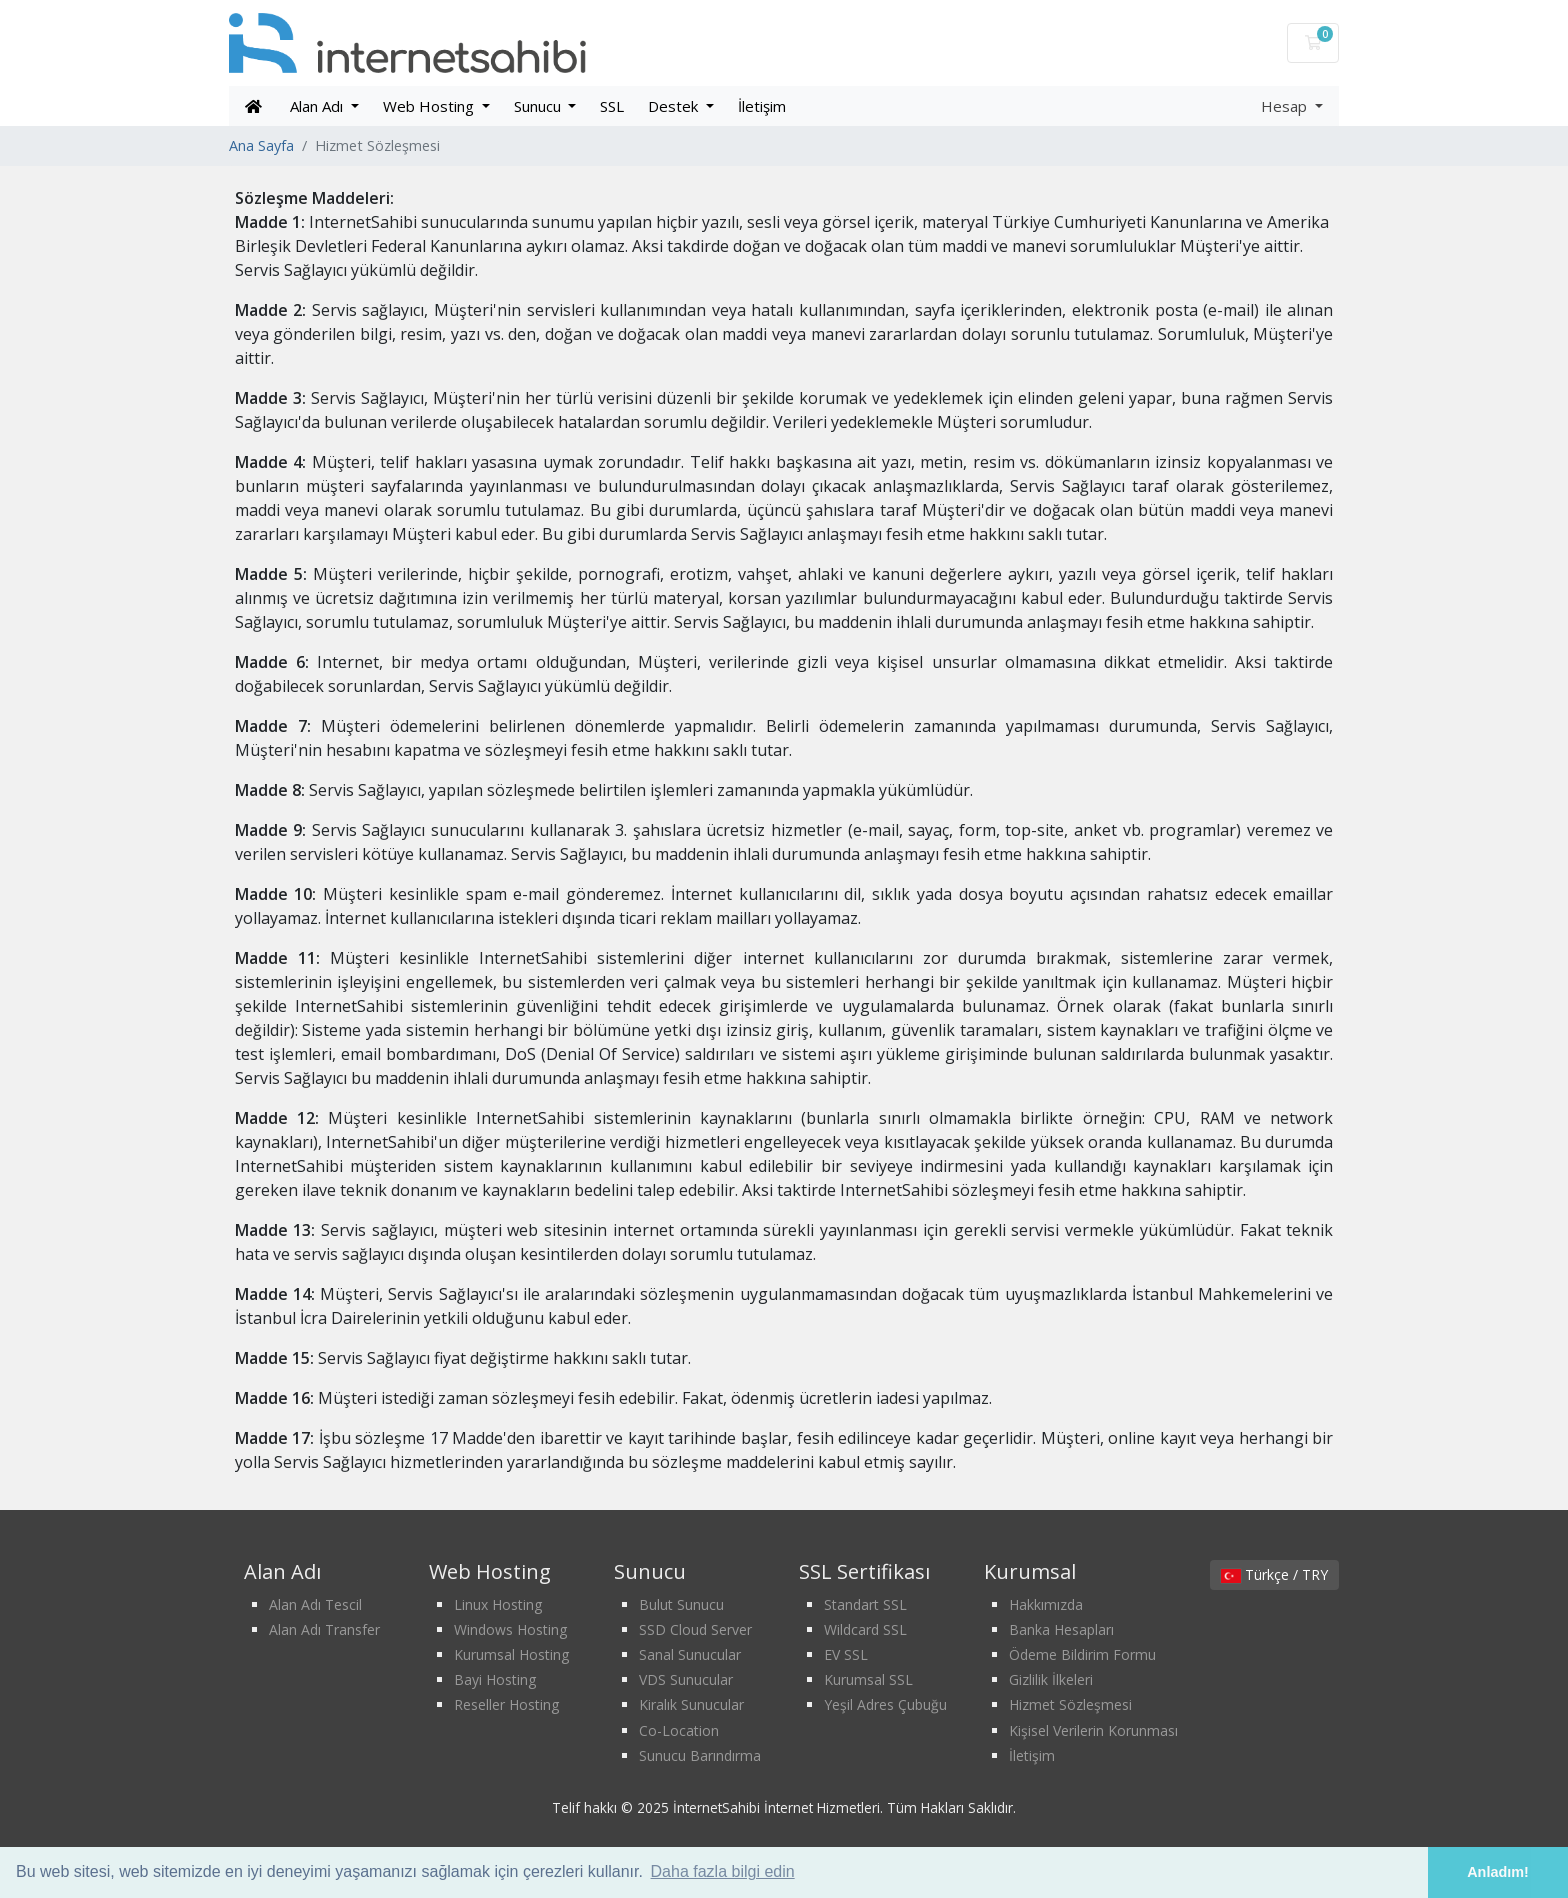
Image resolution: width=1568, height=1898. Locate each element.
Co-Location (679, 1730)
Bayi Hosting (495, 1679)
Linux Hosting (498, 1604)
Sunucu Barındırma (700, 1755)
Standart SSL (865, 1604)
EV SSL (846, 1654)
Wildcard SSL (865, 1629)
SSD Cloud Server (695, 1629)
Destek (675, 106)
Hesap (1286, 106)
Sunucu (539, 106)
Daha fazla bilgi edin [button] (723, 1871)
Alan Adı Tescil (315, 1604)
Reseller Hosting (506, 1704)
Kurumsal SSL (868, 1679)
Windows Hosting (510, 1629)
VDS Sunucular (686, 1679)
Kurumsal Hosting (511, 1654)
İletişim (762, 106)
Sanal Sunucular (690, 1654)
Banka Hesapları (1061, 1629)
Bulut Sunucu (681, 1604)
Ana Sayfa (261, 145)
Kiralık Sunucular (691, 1704)
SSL (612, 106)
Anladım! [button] (1498, 1872)
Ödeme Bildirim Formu (1082, 1654)
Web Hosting (430, 106)
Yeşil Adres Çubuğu (885, 1704)
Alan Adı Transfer (324, 1629)
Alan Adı (318, 106)
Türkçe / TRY (1274, 1574)
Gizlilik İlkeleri (1051, 1679)
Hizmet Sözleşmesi (1070, 1704)
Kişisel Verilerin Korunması (1093, 1730)
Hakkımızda (1046, 1604)
